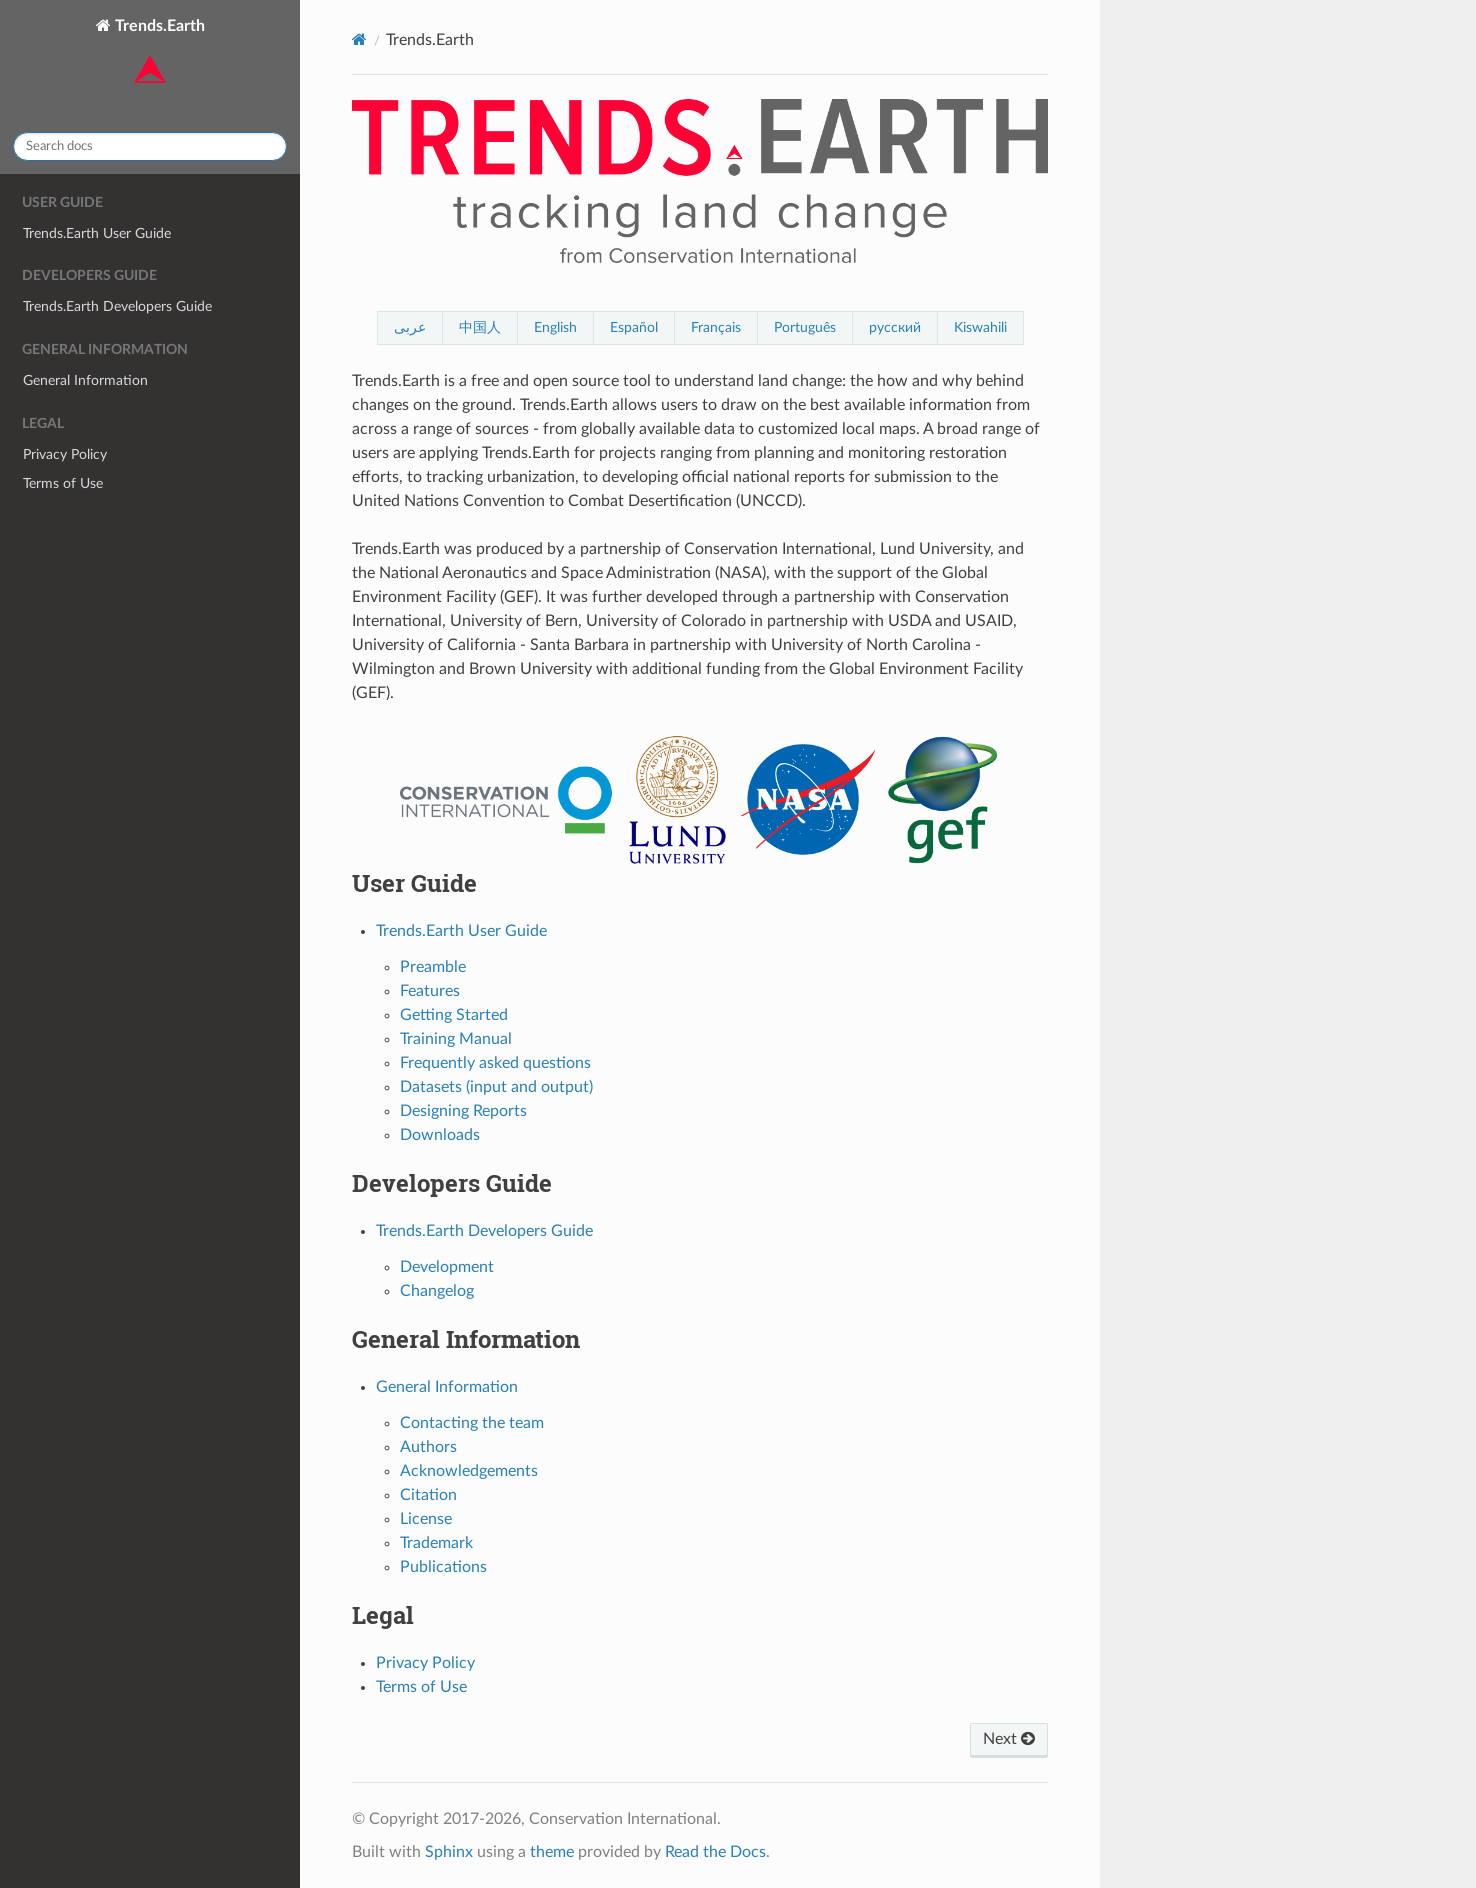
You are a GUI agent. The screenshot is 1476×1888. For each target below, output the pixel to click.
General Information (85, 380)
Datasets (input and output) (496, 1087)
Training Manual (456, 1039)
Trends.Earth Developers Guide (117, 306)
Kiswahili (980, 327)
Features (430, 991)
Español (634, 327)
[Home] (359, 39)
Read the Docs (715, 1852)
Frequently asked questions (495, 1063)
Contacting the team (472, 1423)
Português (805, 327)
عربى (410, 327)
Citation (428, 1495)
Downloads (440, 1135)
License (426, 1519)
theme (552, 1852)
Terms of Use (63, 483)
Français (716, 327)
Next (1009, 1739)
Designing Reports (463, 1111)
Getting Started (454, 1015)
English (555, 327)
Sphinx (449, 1852)
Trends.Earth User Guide (97, 233)
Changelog (437, 1291)
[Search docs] (150, 146)
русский (895, 327)
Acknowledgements (469, 1471)
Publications (443, 1567)
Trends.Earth (158, 54)
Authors (428, 1447)
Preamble (433, 967)
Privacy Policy (65, 454)
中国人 (480, 327)
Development (447, 1267)
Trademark (436, 1543)
